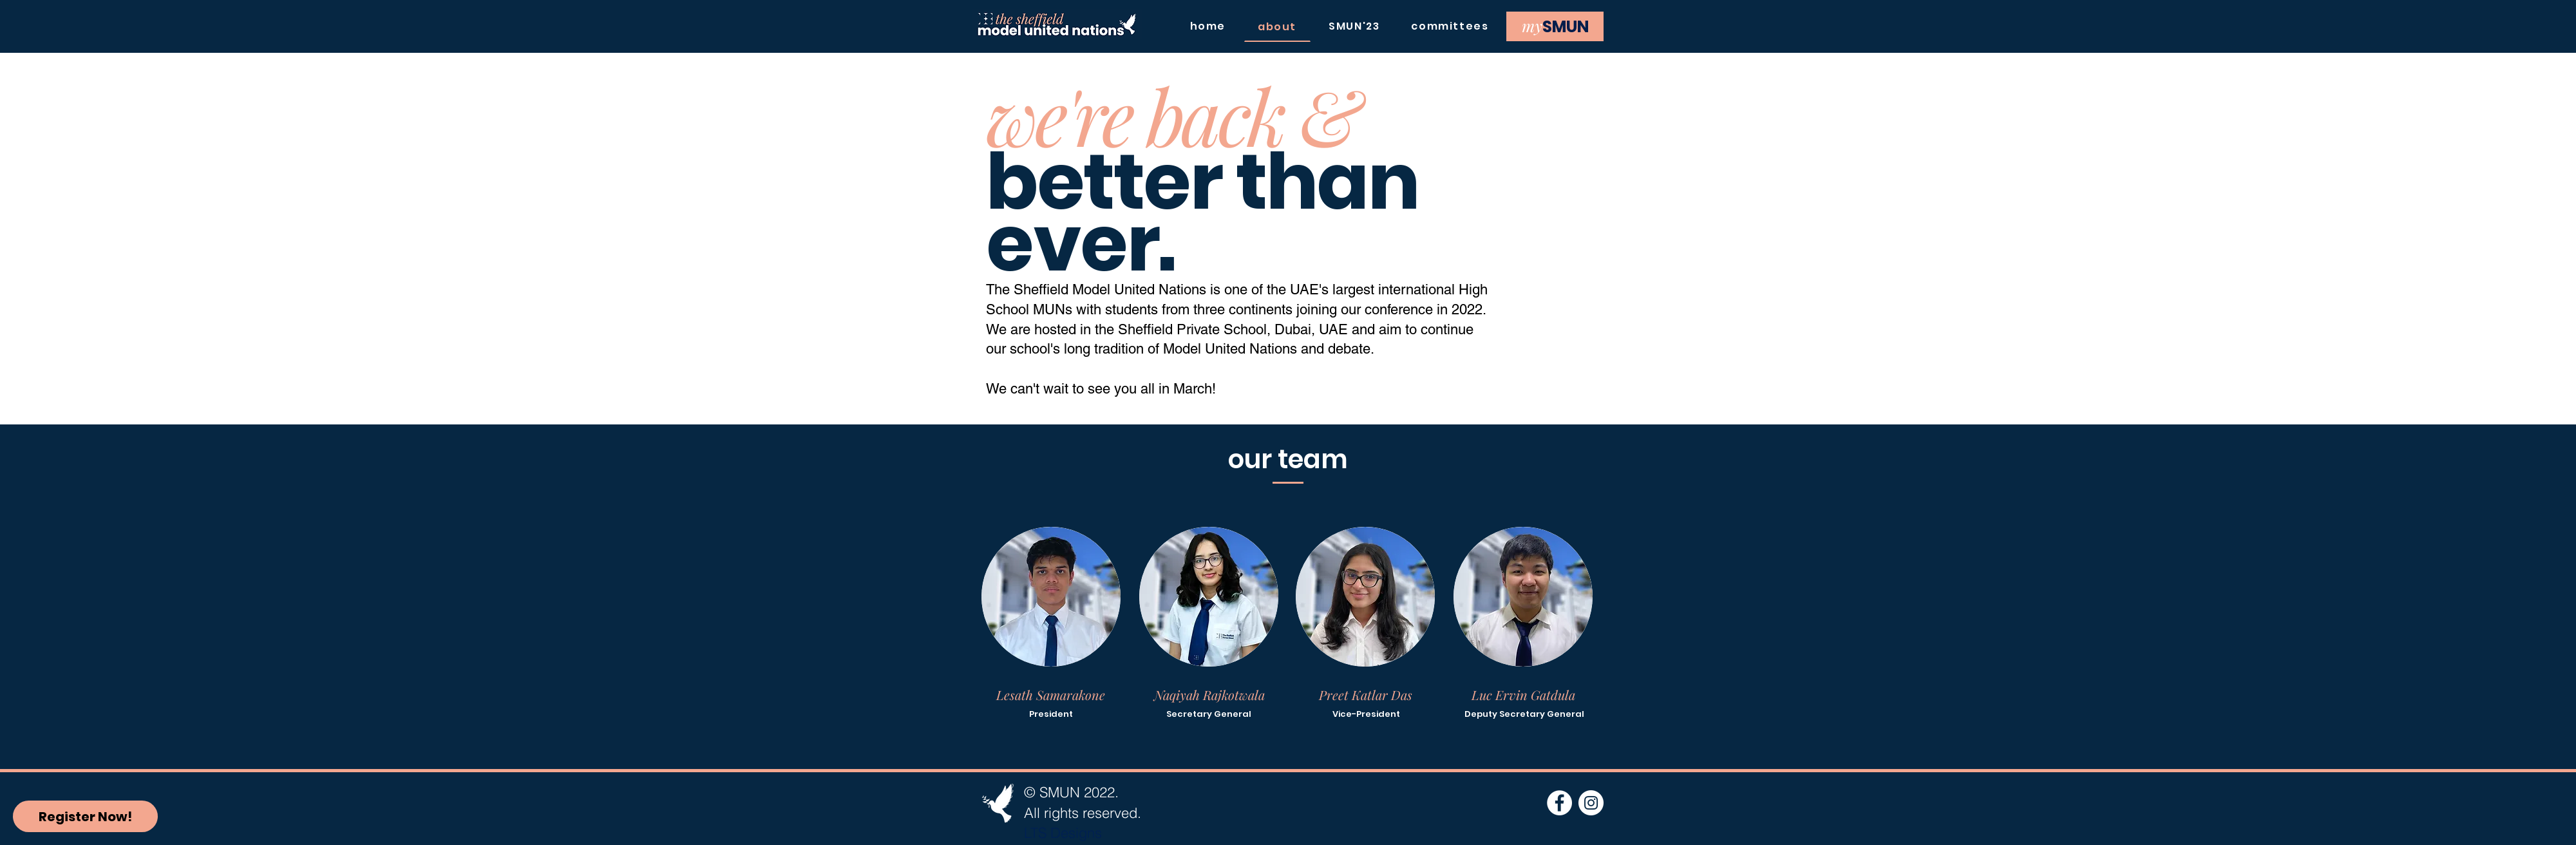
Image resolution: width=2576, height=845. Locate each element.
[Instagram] (1591, 802)
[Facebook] (1559, 802)
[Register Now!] (85, 816)
